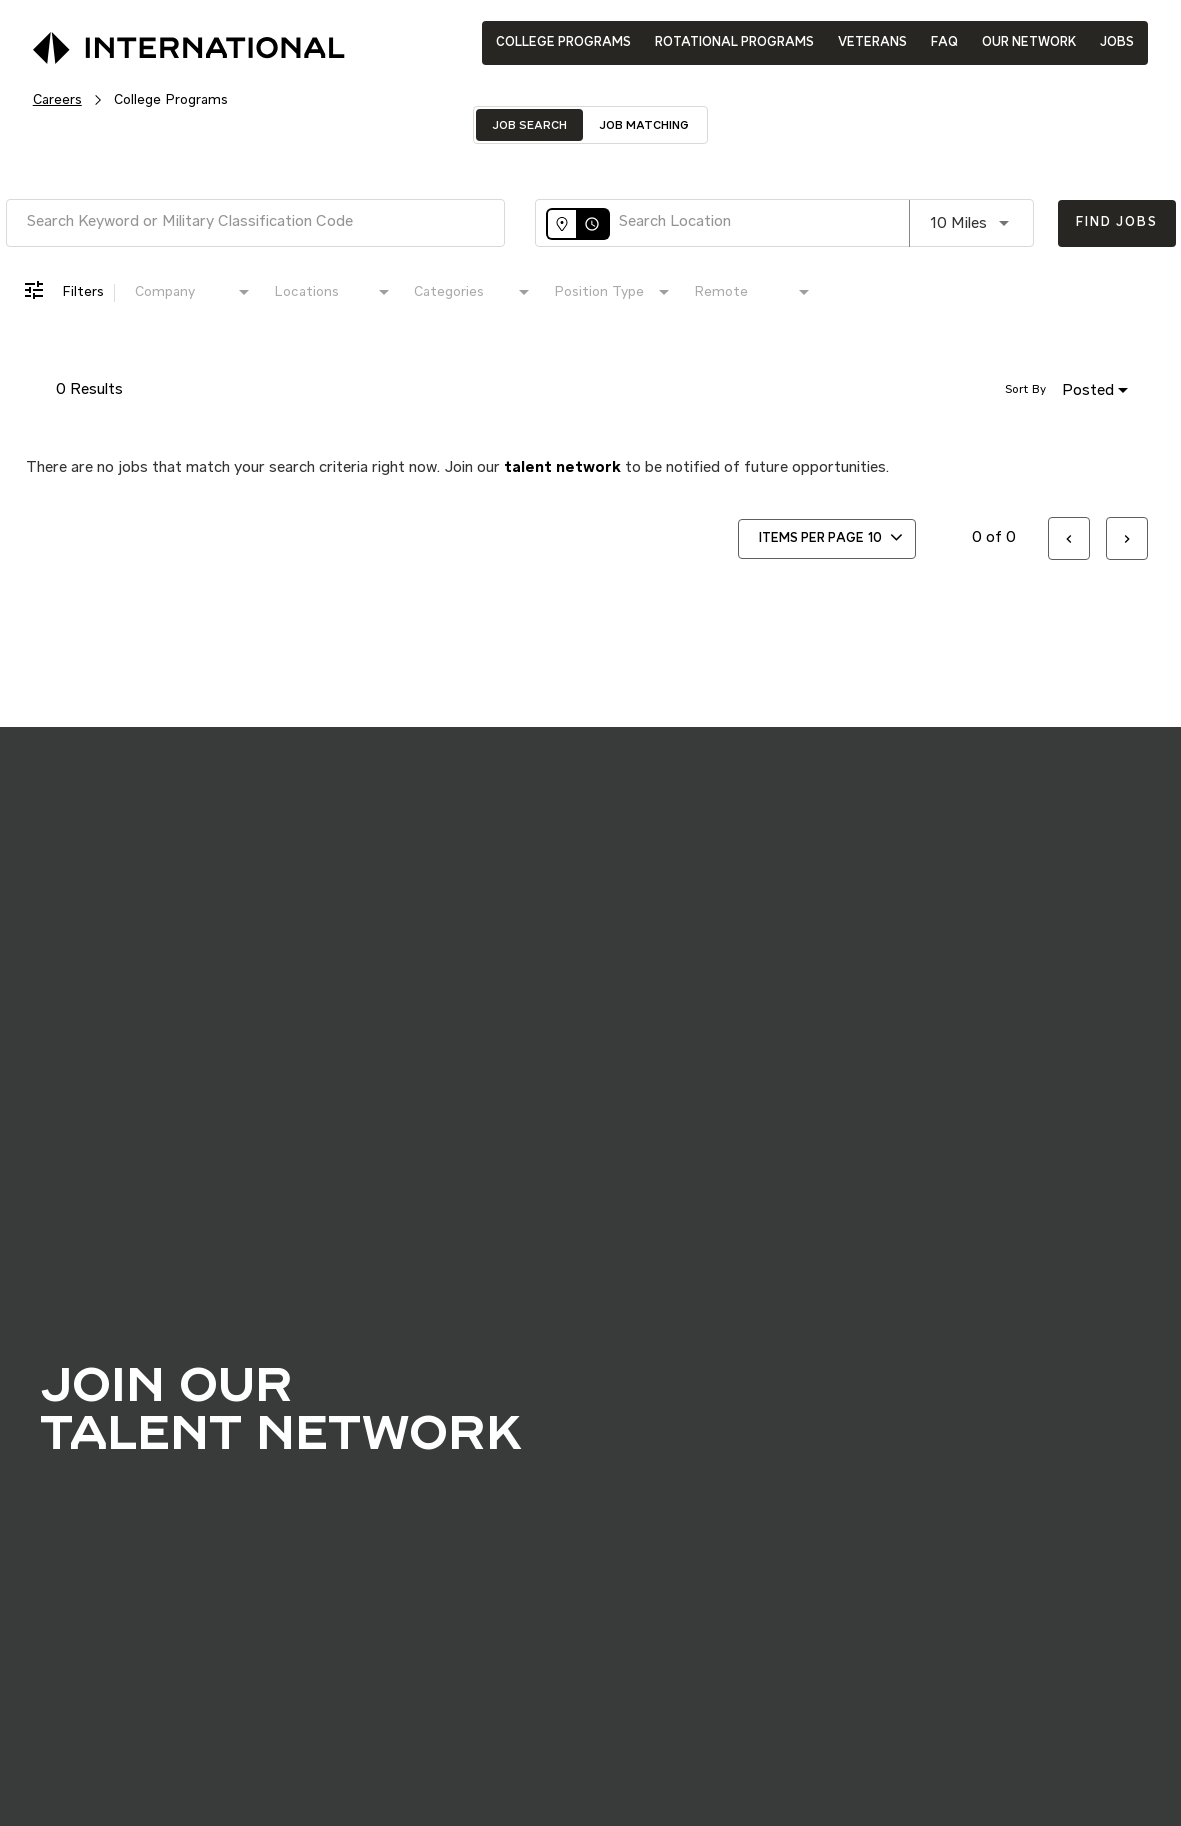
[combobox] (255, 222)
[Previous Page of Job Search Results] (1069, 538)
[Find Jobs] (1116, 223)
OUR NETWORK (1029, 42)
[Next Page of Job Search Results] (1127, 538)
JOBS (1117, 42)
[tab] (529, 125)
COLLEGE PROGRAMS (563, 42)
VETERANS (872, 42)
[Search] (1116, 223)
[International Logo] (143, 41)
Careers (57, 100)
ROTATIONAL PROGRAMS (734, 42)
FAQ (944, 42)
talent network (562, 468)
